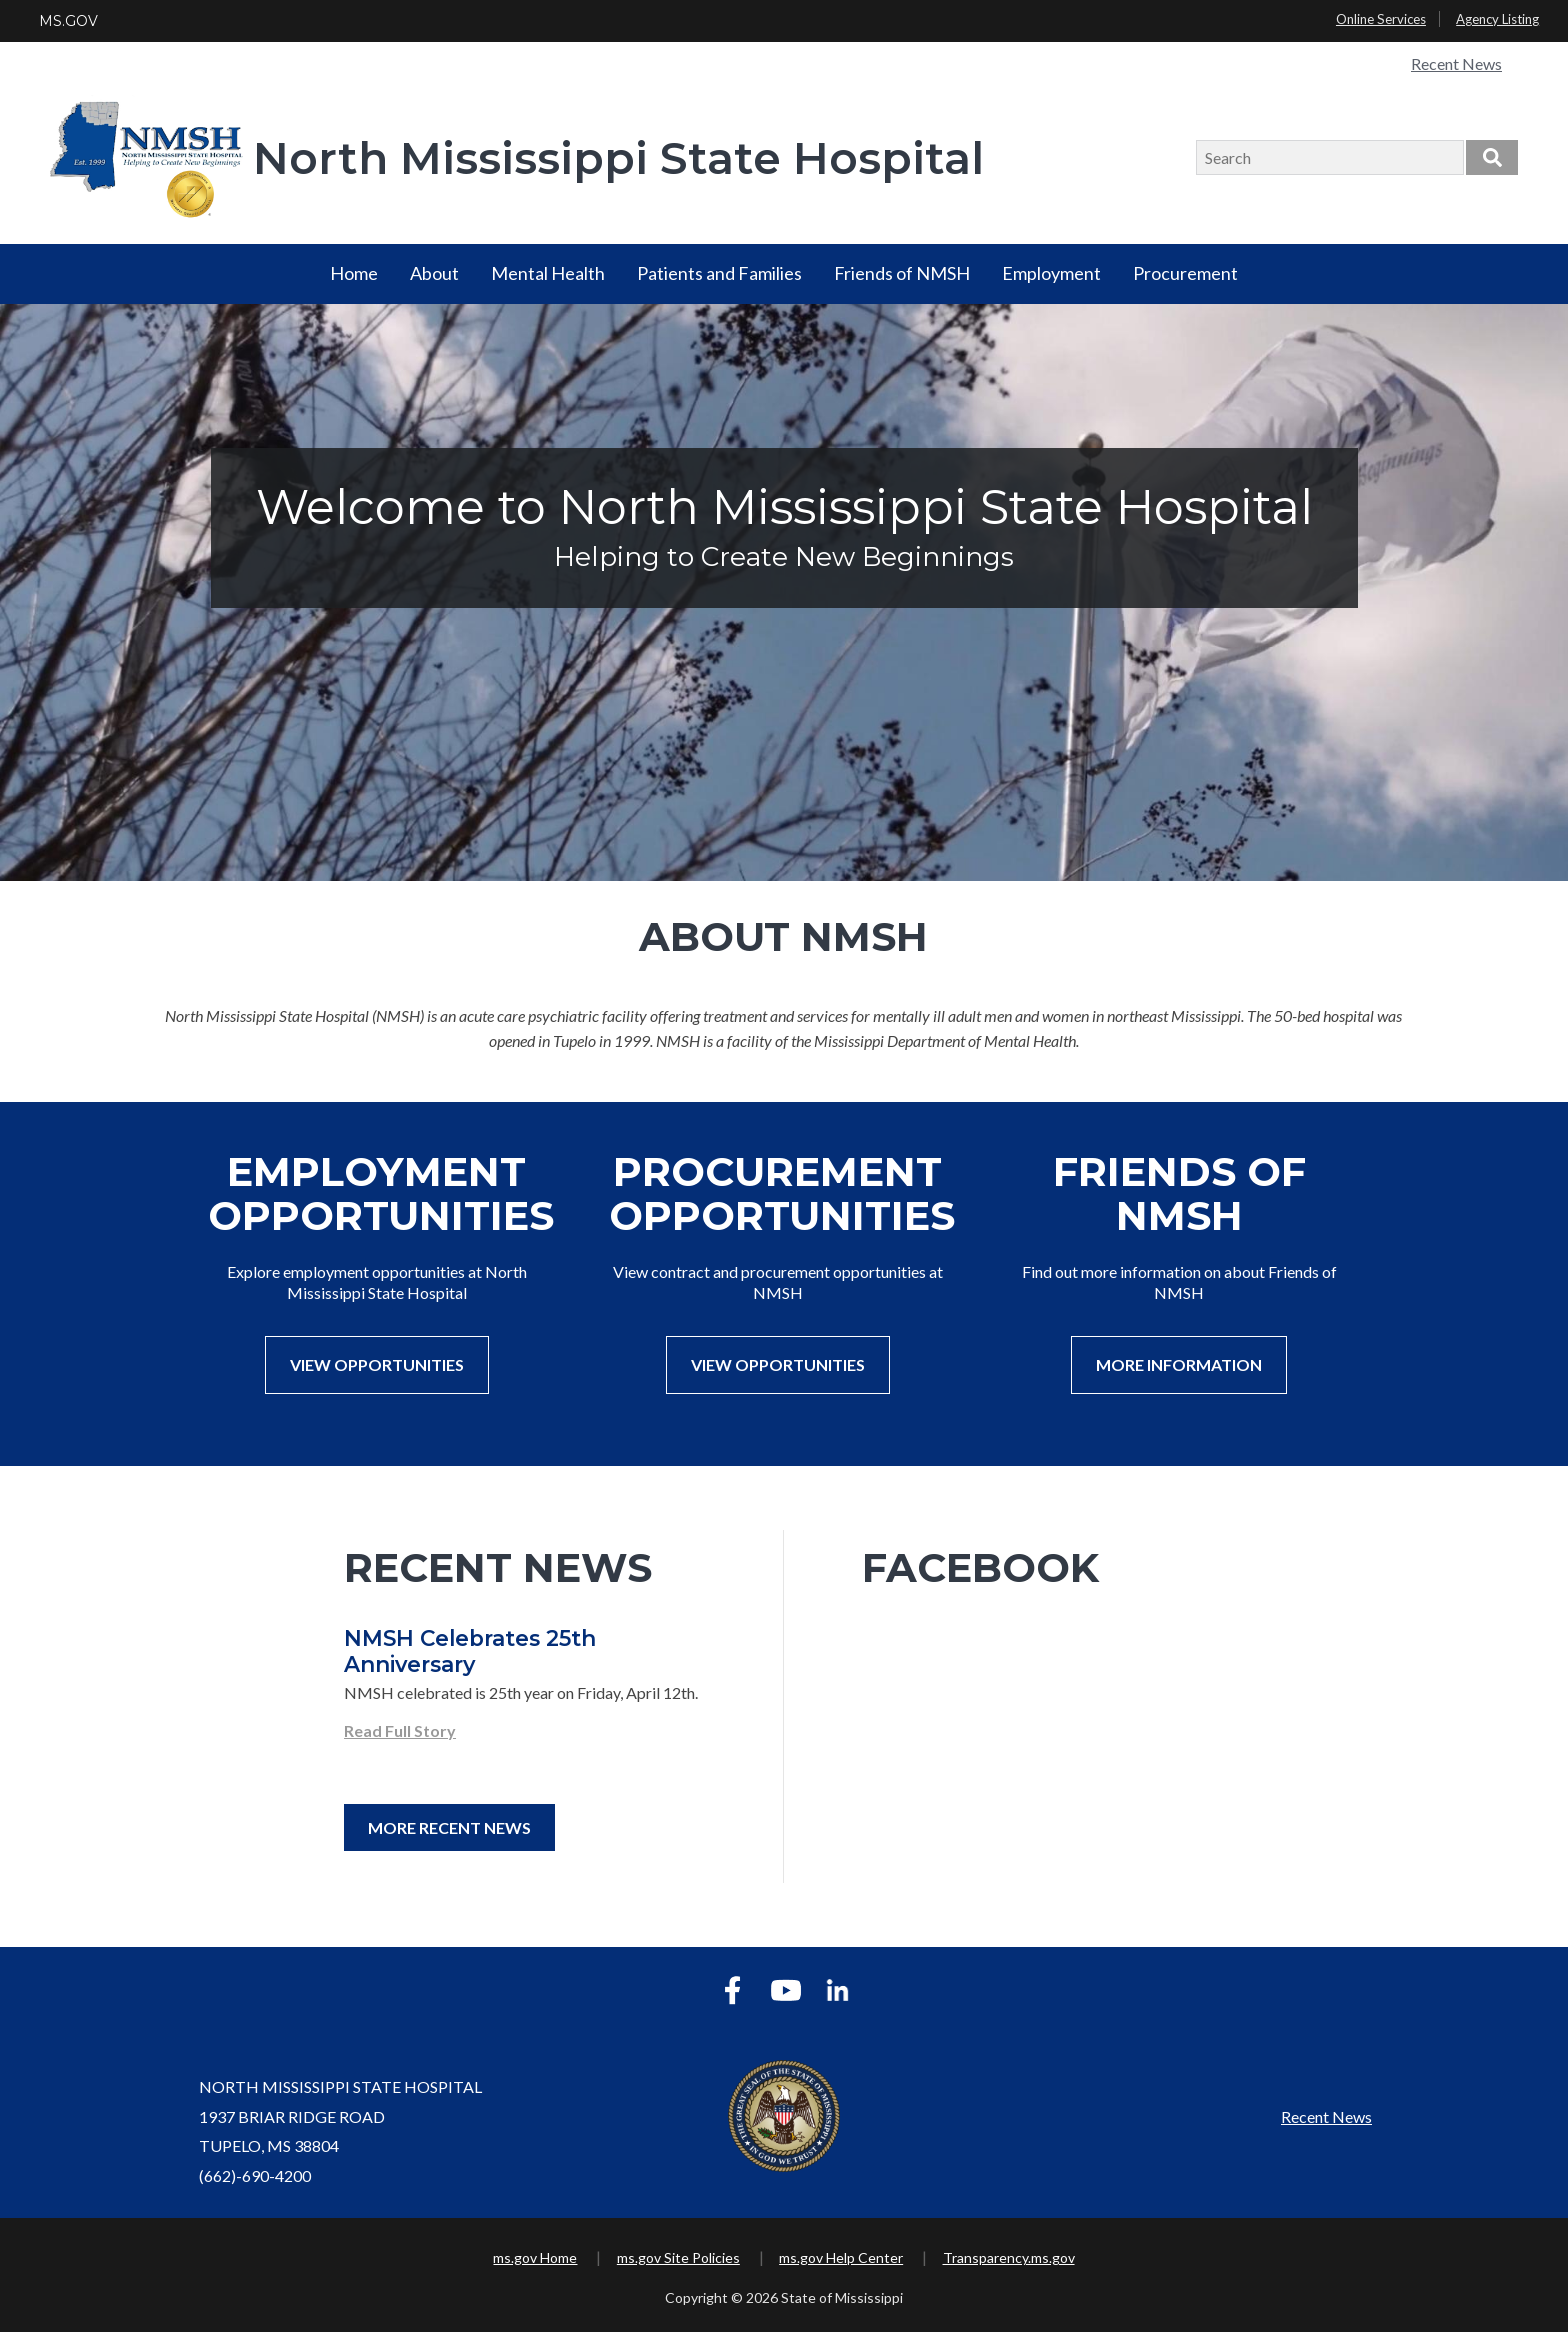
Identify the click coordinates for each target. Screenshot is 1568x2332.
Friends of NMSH (902, 273)
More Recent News (449, 1827)
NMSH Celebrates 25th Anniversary (470, 1651)
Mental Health (548, 273)
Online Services (1381, 19)
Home (354, 273)
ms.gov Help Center (841, 2257)
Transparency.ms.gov (1009, 2257)
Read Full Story (400, 1730)
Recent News (1456, 63)
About (434, 273)
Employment (1051, 273)
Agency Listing (1497, 19)
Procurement (1185, 273)
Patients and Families (719, 273)
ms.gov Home (535, 2257)
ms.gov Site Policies (678, 2257)
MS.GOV (68, 21)
